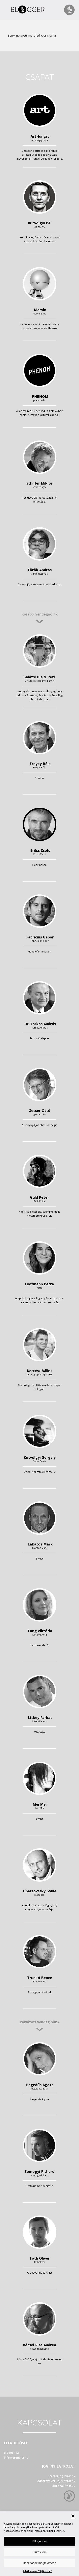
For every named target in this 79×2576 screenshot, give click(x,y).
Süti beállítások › (63, 2486)
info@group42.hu (16, 2457)
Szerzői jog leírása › (61, 2476)
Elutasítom (40, 2552)
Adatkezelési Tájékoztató (37, 2571)
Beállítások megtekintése (39, 2563)
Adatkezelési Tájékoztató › (56, 2481)
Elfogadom (39, 2541)
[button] (73, 2516)
